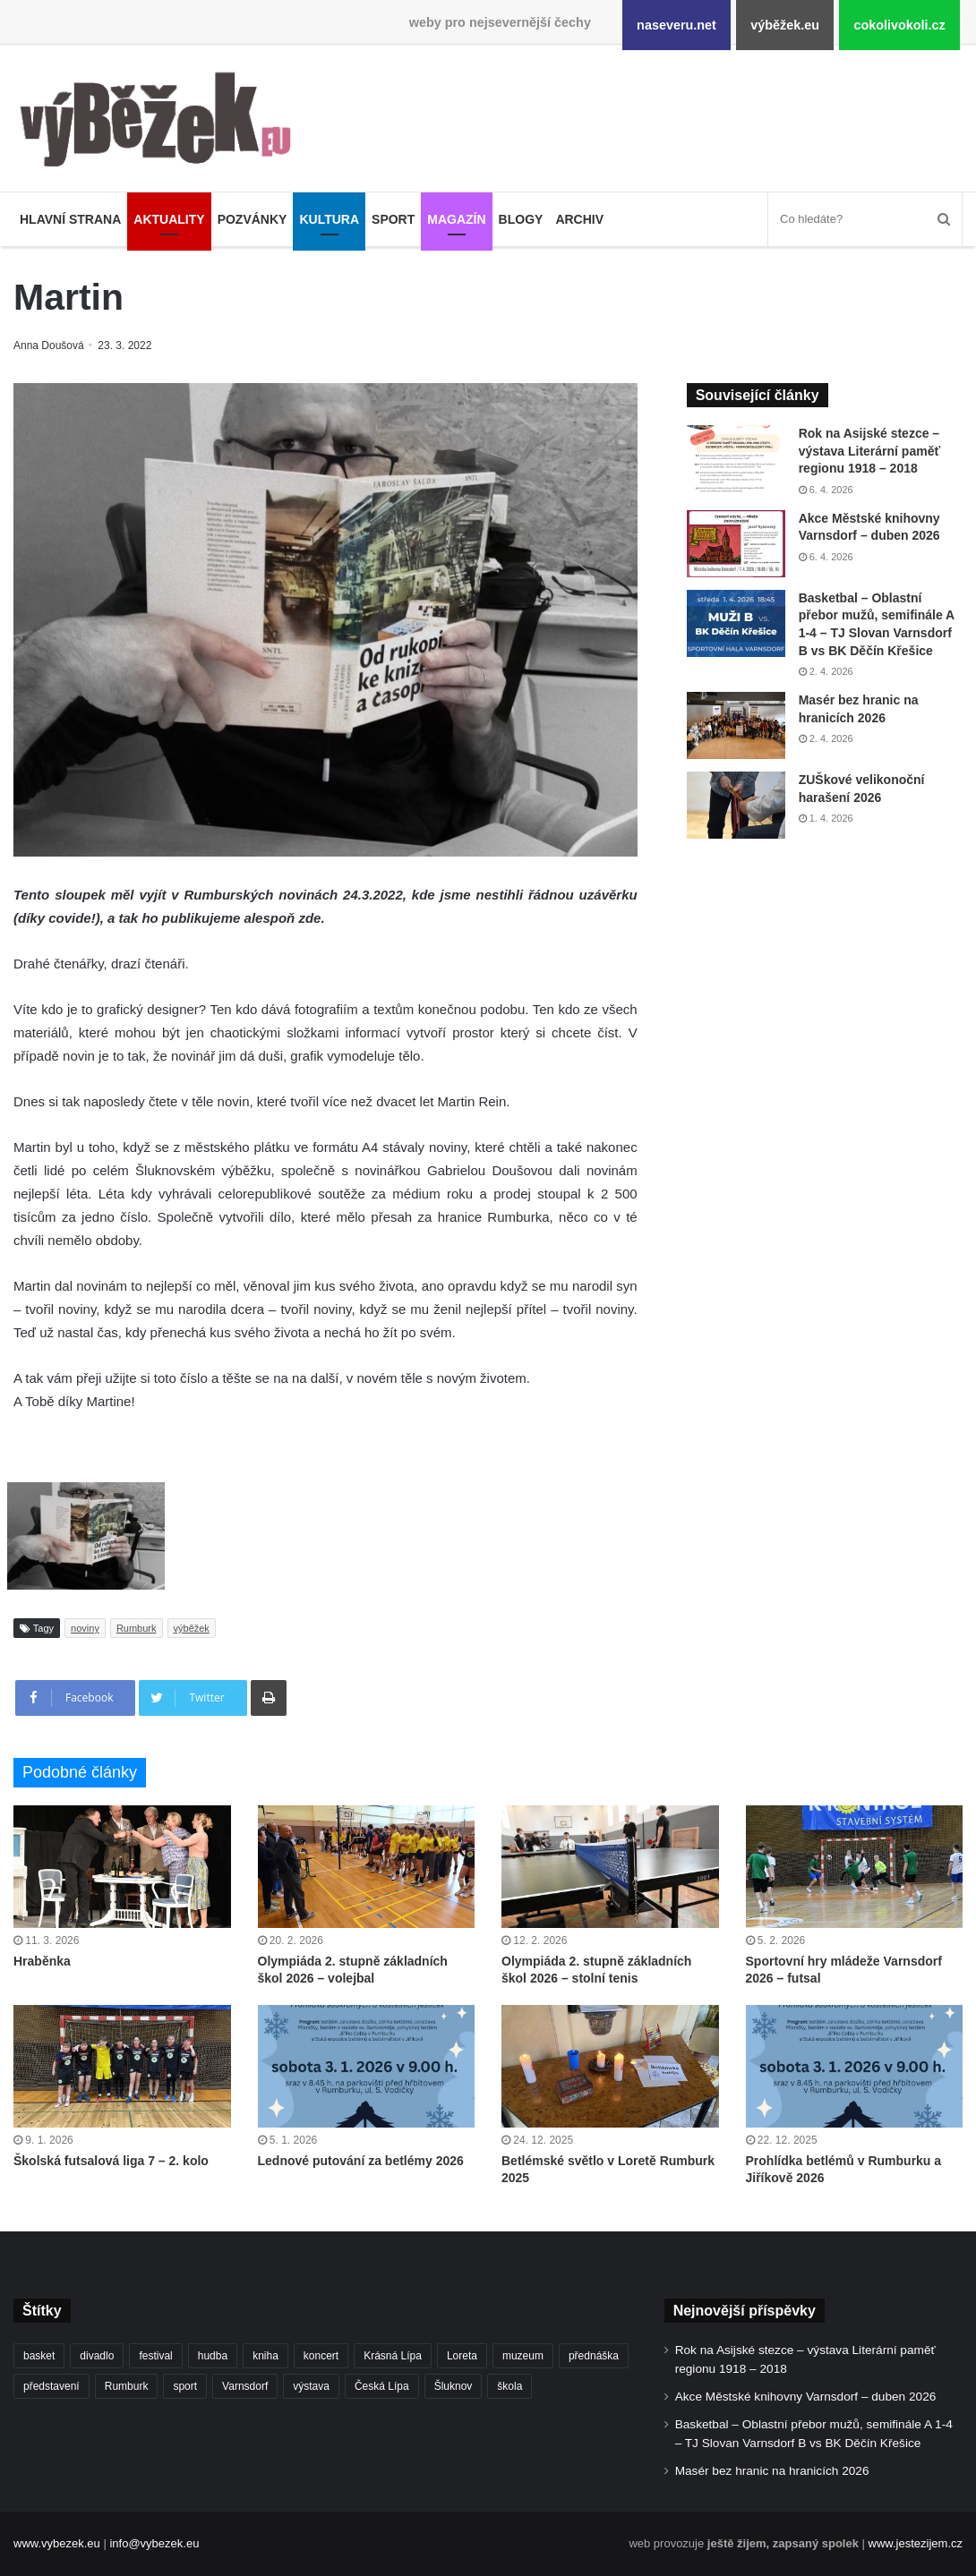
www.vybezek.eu (56, 2543)
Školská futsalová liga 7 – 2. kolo (111, 2161)
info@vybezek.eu (154, 2543)
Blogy (521, 219)
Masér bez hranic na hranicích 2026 (772, 2471)
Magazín (456, 219)
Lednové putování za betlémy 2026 (361, 2161)
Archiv (579, 219)
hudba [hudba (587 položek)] (212, 2356)
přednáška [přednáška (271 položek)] (594, 2356)
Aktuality (168, 219)
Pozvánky (252, 219)
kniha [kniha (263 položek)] (265, 2356)
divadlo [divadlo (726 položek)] (97, 2356)
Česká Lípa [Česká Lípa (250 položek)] (382, 2386)
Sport (393, 219)
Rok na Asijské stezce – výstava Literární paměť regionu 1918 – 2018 (869, 450)
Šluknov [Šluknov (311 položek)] (453, 2386)
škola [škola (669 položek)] (509, 2386)
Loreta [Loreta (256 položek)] (462, 2356)
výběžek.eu (784, 25)
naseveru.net (676, 25)
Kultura (329, 219)
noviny (85, 1628)
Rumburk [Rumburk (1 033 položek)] (127, 2386)
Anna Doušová (51, 345)
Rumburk (136, 1628)
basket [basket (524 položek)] (39, 2356)
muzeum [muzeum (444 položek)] (523, 2356)
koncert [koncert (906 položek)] (321, 2356)
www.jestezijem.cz (916, 2543)
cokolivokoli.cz (899, 25)
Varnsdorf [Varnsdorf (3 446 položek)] (245, 2386)
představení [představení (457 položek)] (51, 2386)
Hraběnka (42, 1961)
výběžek (192, 1628)
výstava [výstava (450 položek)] (311, 2386)
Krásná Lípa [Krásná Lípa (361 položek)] (393, 2356)
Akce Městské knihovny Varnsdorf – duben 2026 (806, 2396)
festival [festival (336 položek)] (155, 2356)
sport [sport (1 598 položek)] (185, 2386)
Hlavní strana (70, 219)
